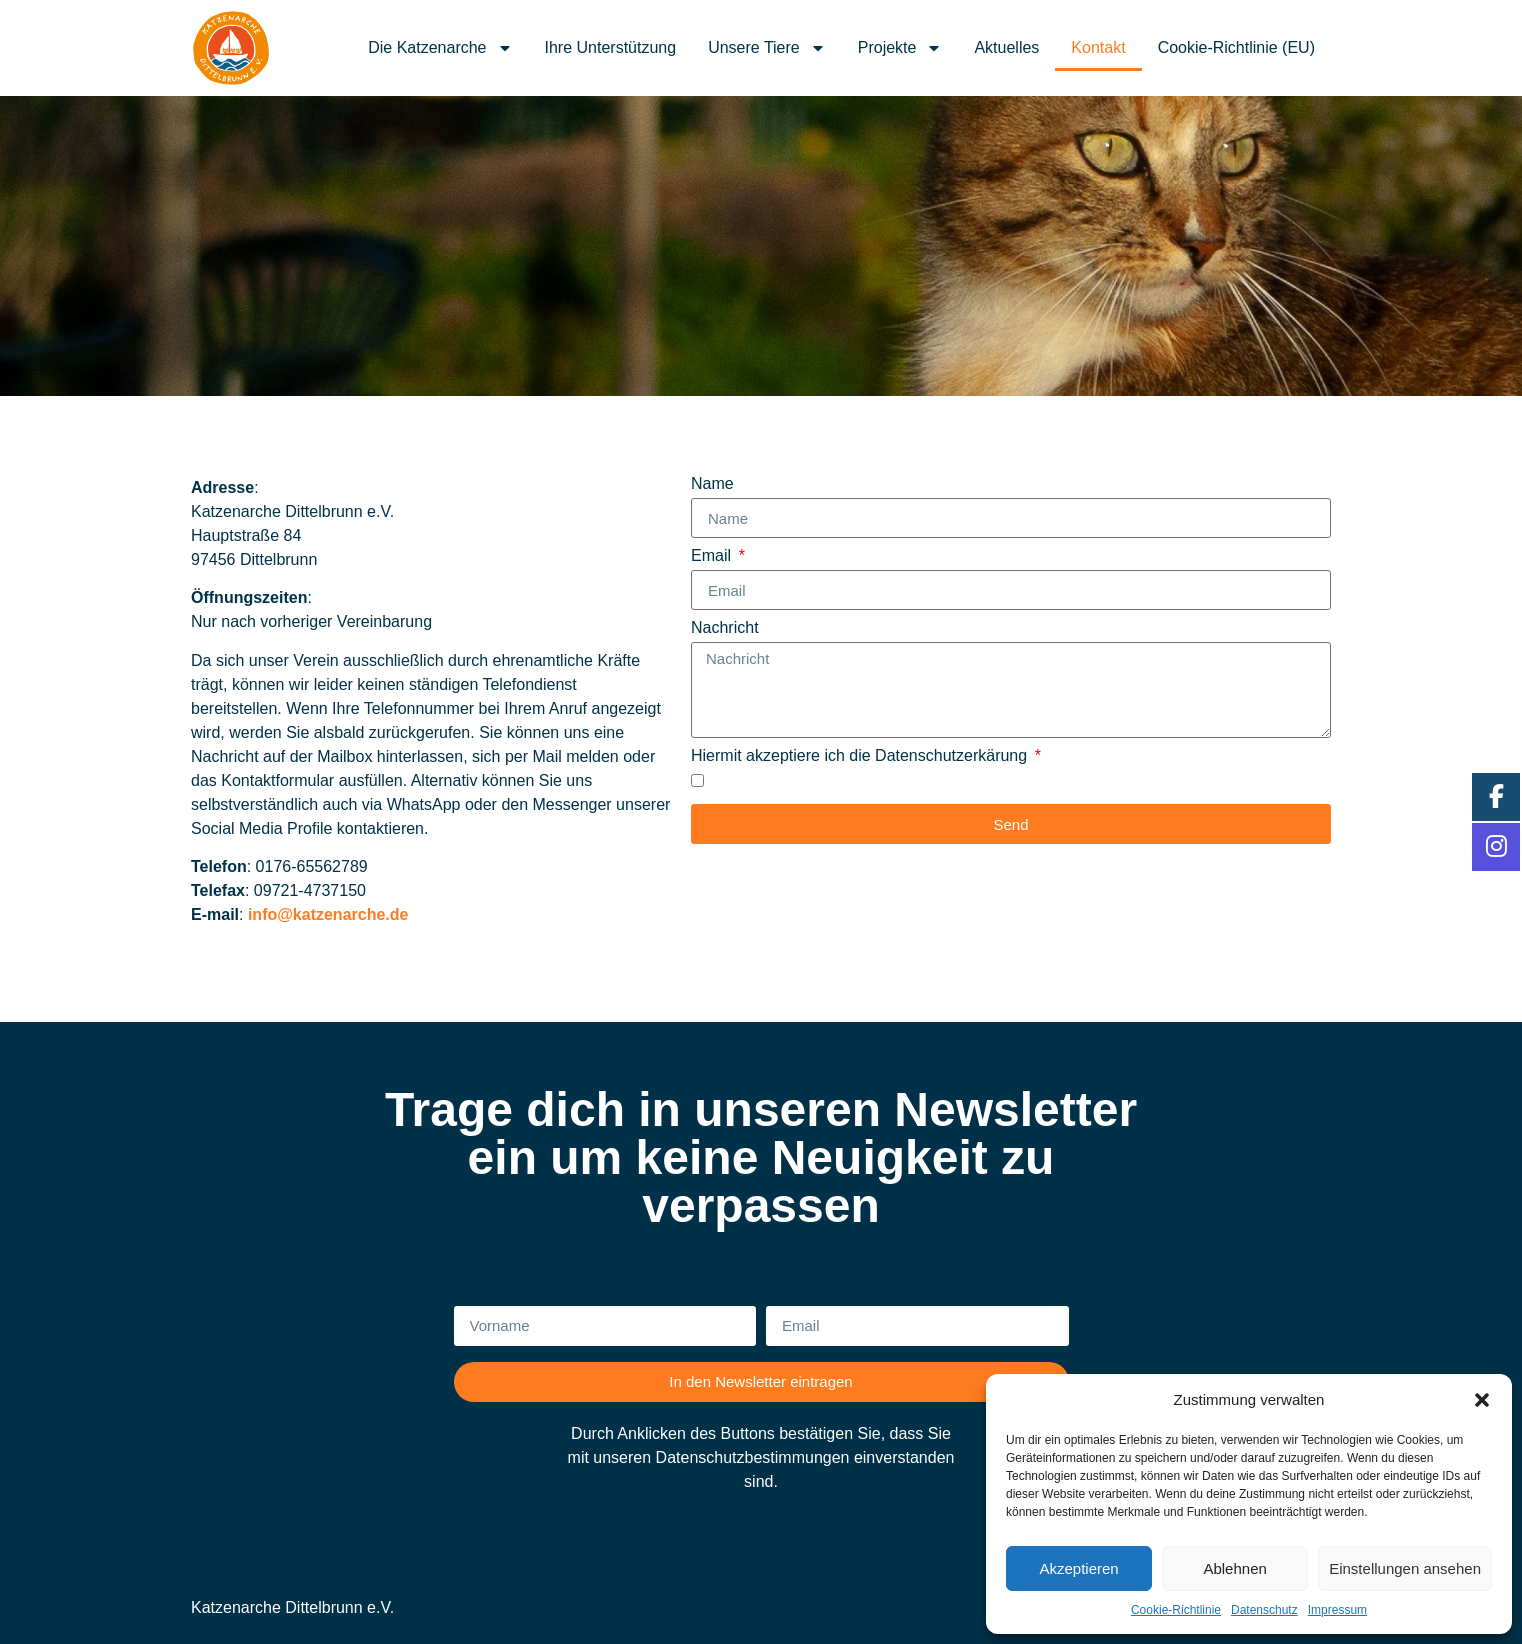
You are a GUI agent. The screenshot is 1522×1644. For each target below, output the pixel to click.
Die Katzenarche (440, 48)
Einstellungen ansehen (1405, 1568)
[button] (1482, 1400)
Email (713, 556)
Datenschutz (1264, 1610)
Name (712, 484)
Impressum (1337, 1610)
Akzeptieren (1078, 1568)
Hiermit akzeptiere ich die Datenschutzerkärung (861, 756)
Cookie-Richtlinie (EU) (1236, 47)
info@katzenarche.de (328, 914)
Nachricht (725, 628)
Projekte (900, 48)
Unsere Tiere (767, 48)
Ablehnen (1234, 1568)
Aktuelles (1006, 47)
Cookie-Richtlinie (1176, 1610)
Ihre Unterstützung (611, 47)
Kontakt (1098, 47)
